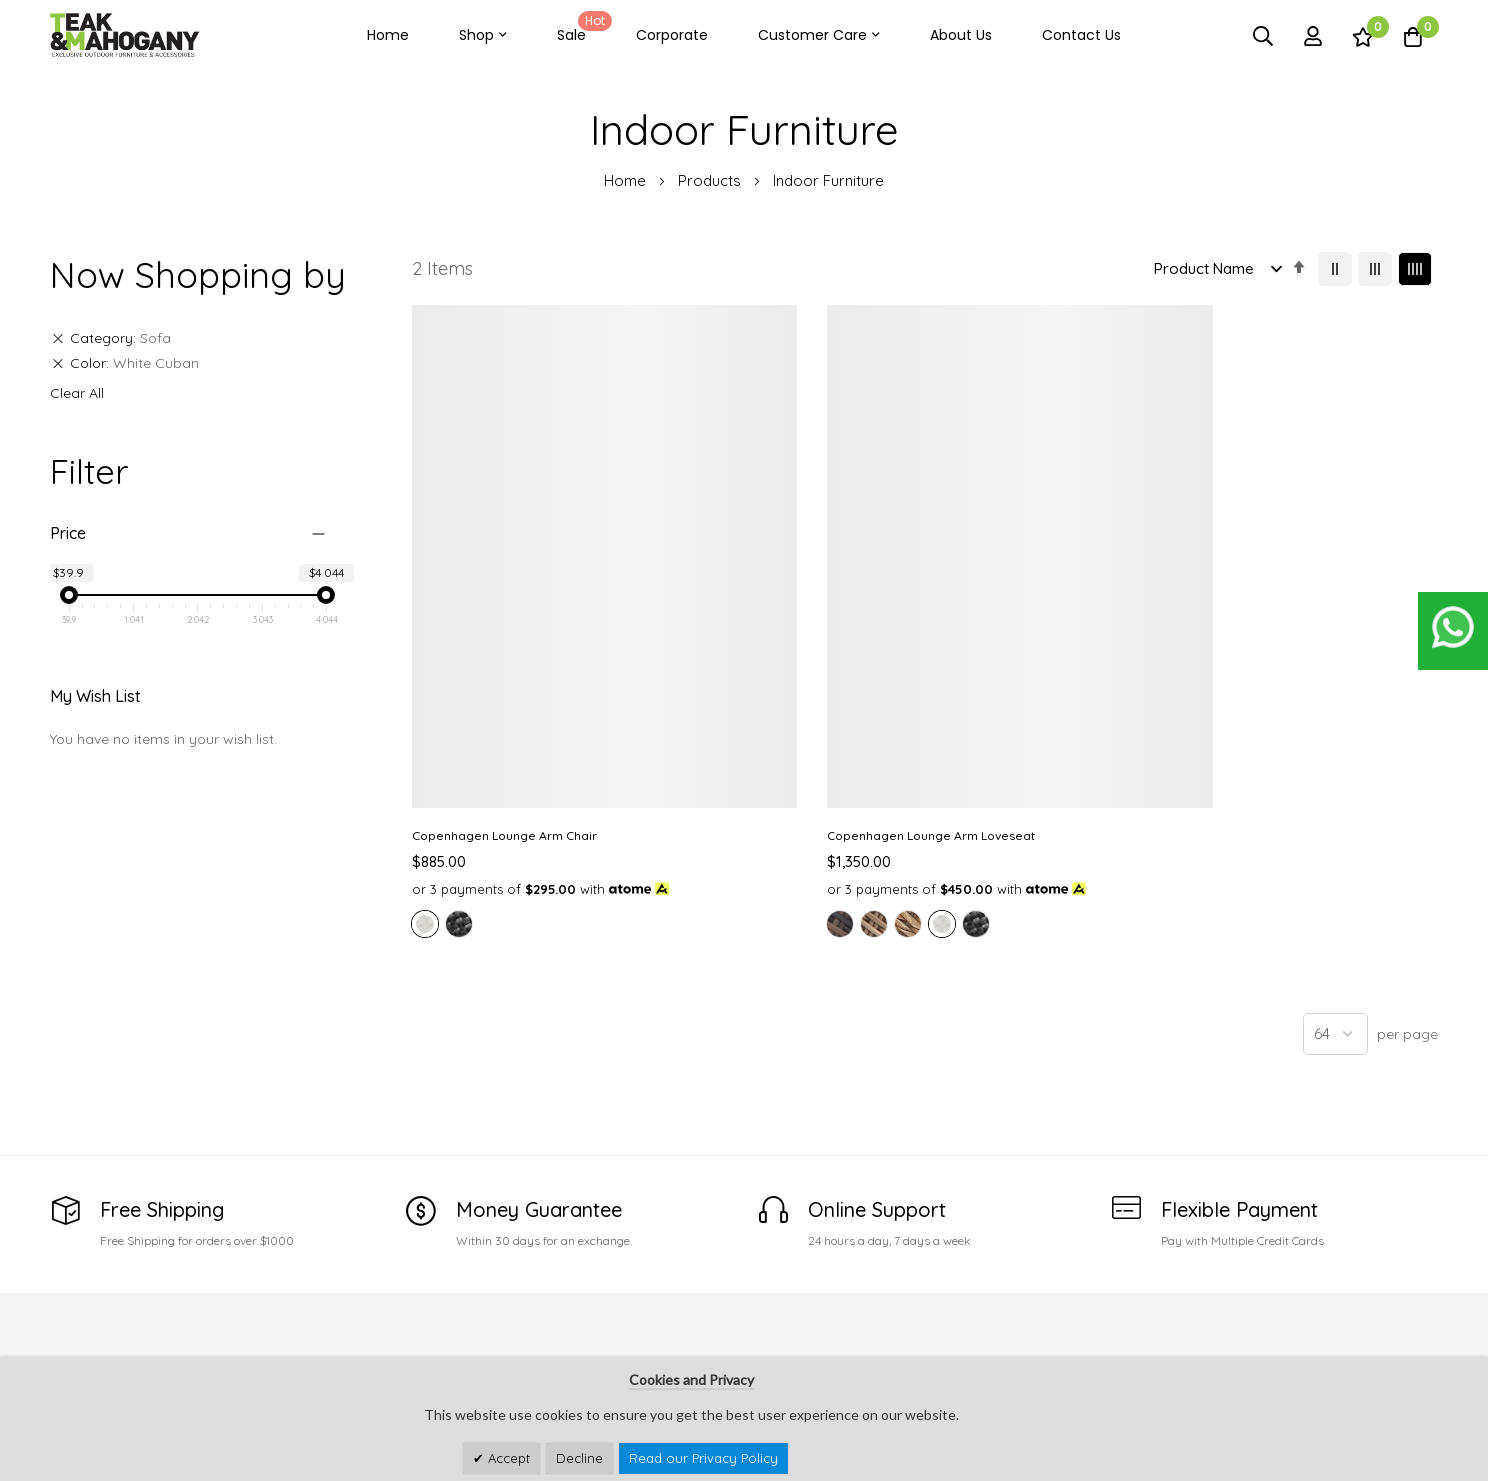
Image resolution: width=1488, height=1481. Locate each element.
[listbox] (529, 761)
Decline (579, 1458)
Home (388, 35)
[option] (425, 758)
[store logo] (125, 35)
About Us (961, 35)
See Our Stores (101, 1322)
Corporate (672, 35)
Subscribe (1407, 1329)
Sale (581, 28)
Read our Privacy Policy (703, 1458)
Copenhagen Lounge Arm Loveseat (780, 648)
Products (711, 180)
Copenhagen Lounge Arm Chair (504, 648)
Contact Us (1081, 35)
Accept (507, 1458)
